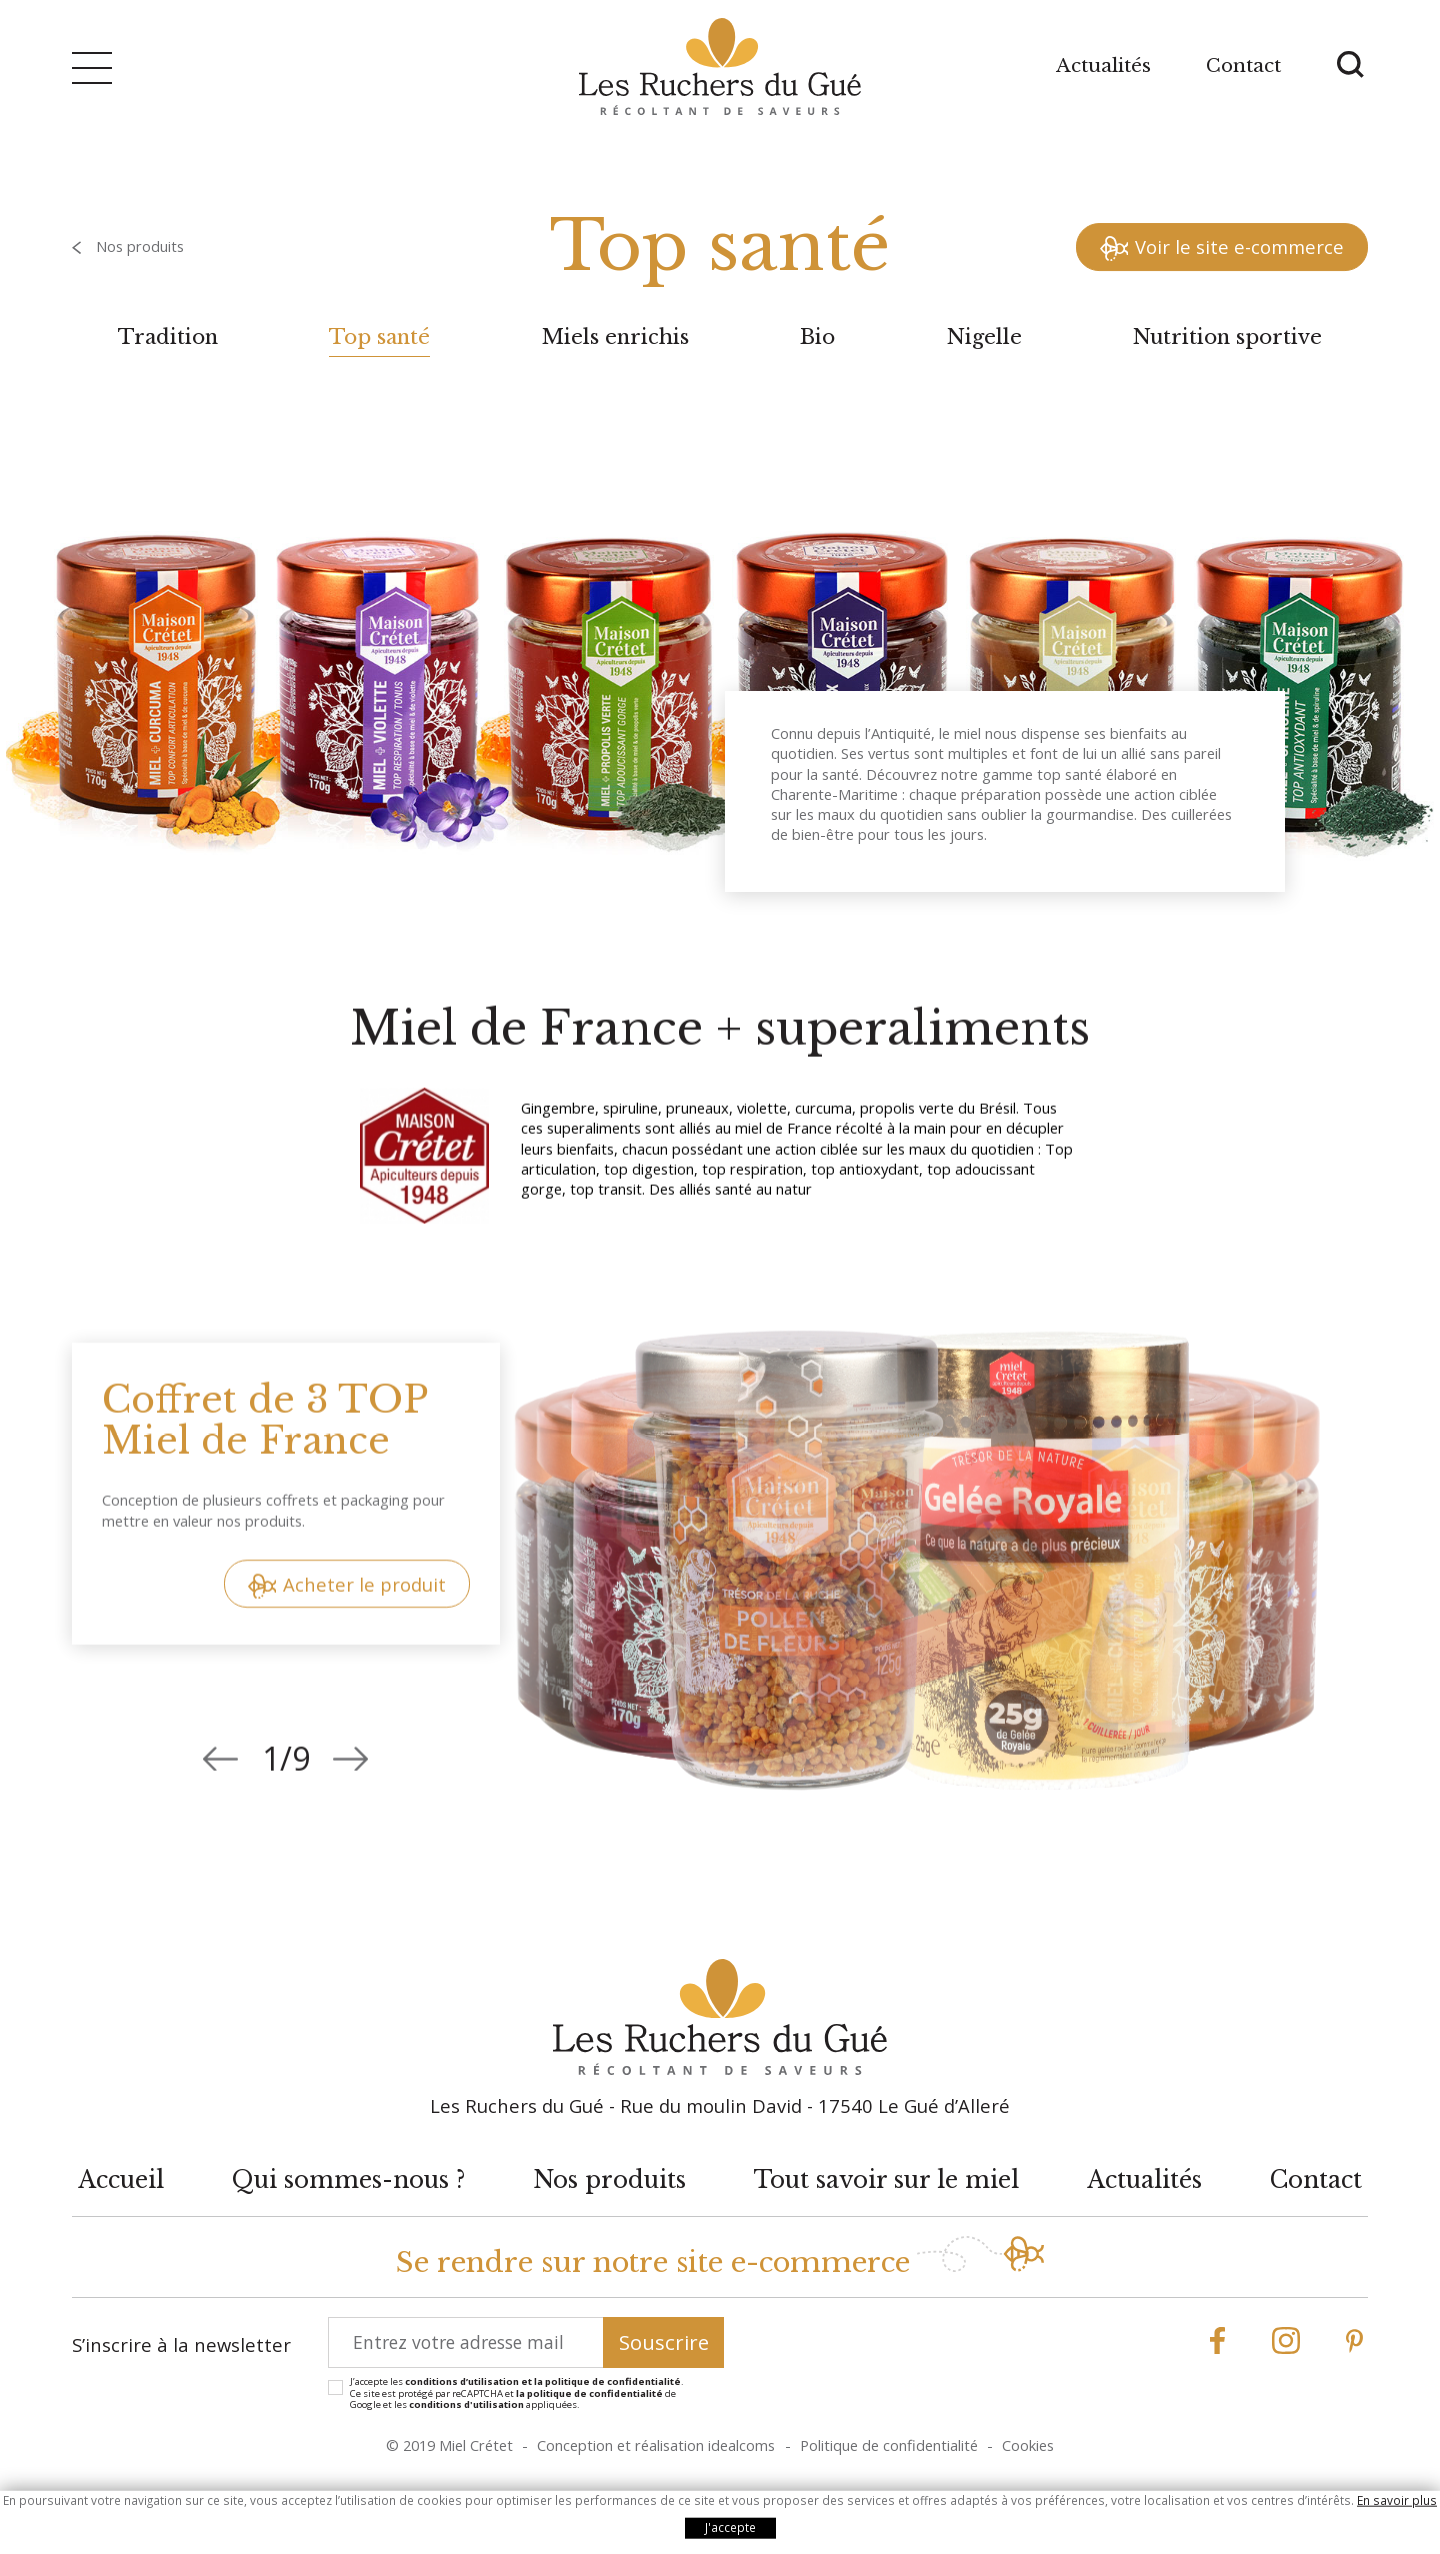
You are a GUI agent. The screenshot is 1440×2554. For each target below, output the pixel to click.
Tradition (168, 336)
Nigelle (984, 336)
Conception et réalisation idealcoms (656, 2445)
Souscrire (664, 2342)
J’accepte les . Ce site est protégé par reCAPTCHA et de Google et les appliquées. (517, 2393)
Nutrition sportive (1227, 336)
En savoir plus (1397, 2500)
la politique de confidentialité (589, 2393)
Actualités (1103, 66)
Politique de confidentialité (889, 2445)
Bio (817, 336)
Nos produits (140, 247)
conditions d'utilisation (466, 2404)
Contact (1243, 66)
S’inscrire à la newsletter (181, 2345)
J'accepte (730, 2527)
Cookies (1028, 2445)
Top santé (379, 336)
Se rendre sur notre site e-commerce (653, 2262)
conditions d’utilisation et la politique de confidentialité (543, 2381)
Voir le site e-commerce (1239, 246)
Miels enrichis (615, 336)
